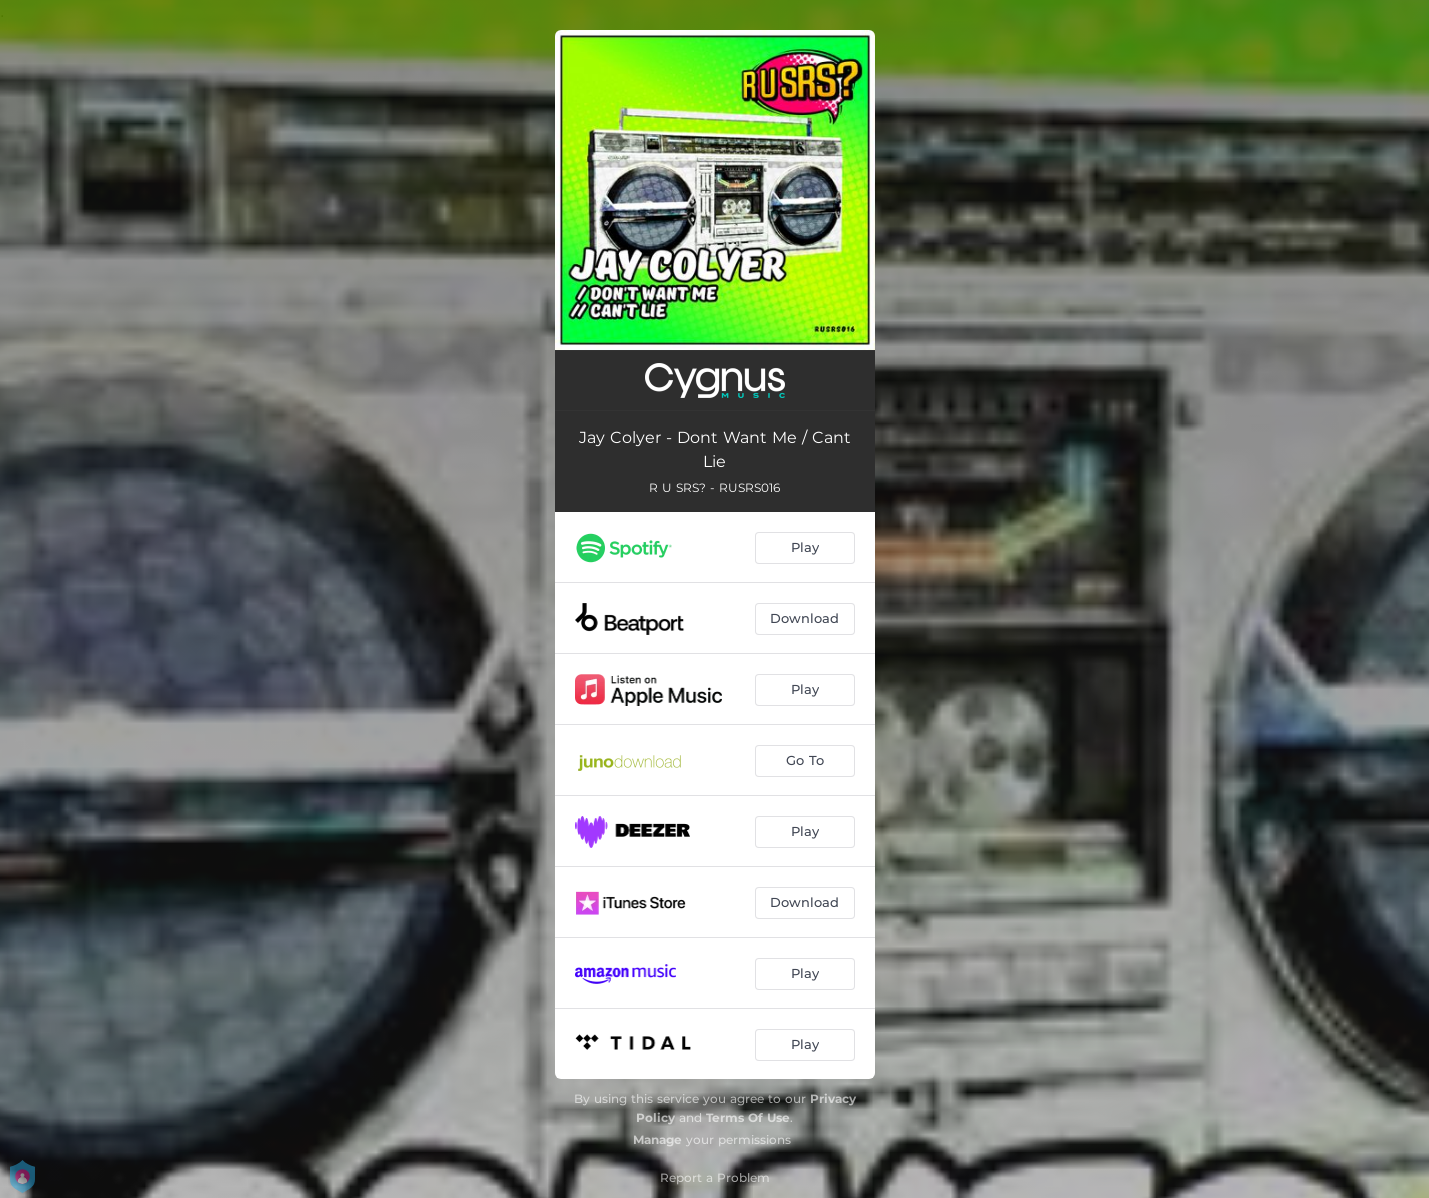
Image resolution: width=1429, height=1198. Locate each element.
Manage (657, 1139)
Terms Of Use (748, 1117)
